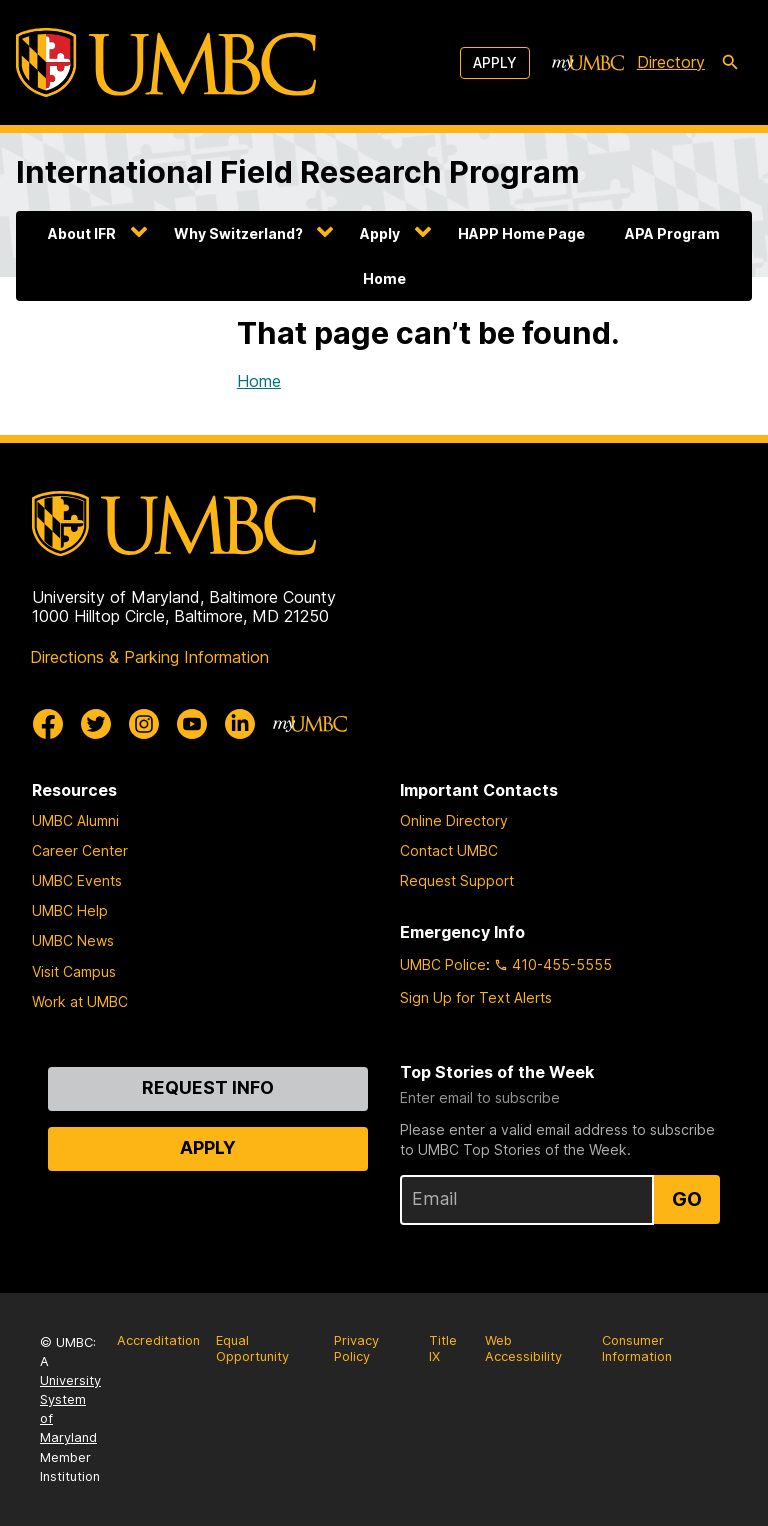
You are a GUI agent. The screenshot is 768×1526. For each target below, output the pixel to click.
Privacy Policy (356, 1349)
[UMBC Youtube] (192, 724)
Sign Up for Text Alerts (476, 997)
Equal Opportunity (252, 1349)
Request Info (208, 1087)
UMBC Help (70, 910)
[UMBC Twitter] (96, 724)
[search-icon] (730, 63)
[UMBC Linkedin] (240, 724)
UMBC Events (77, 880)
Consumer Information (637, 1349)
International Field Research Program (298, 171)
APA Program (672, 233)
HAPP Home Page (521, 233)
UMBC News (73, 940)
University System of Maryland (70, 1409)
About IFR (82, 233)
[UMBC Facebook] (48, 724)
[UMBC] (166, 62)
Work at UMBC (80, 1001)
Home (384, 278)
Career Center (80, 850)
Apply (495, 62)
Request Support (457, 880)
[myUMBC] (588, 63)
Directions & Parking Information (149, 657)
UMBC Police (443, 964)
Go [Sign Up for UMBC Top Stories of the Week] (687, 1199)
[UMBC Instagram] (144, 724)
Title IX (443, 1349)
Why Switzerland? (238, 233)
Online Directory (454, 820)
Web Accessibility (523, 1349)
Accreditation (158, 1340)
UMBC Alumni (75, 820)
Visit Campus (74, 971)
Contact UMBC (449, 850)
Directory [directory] (671, 62)
